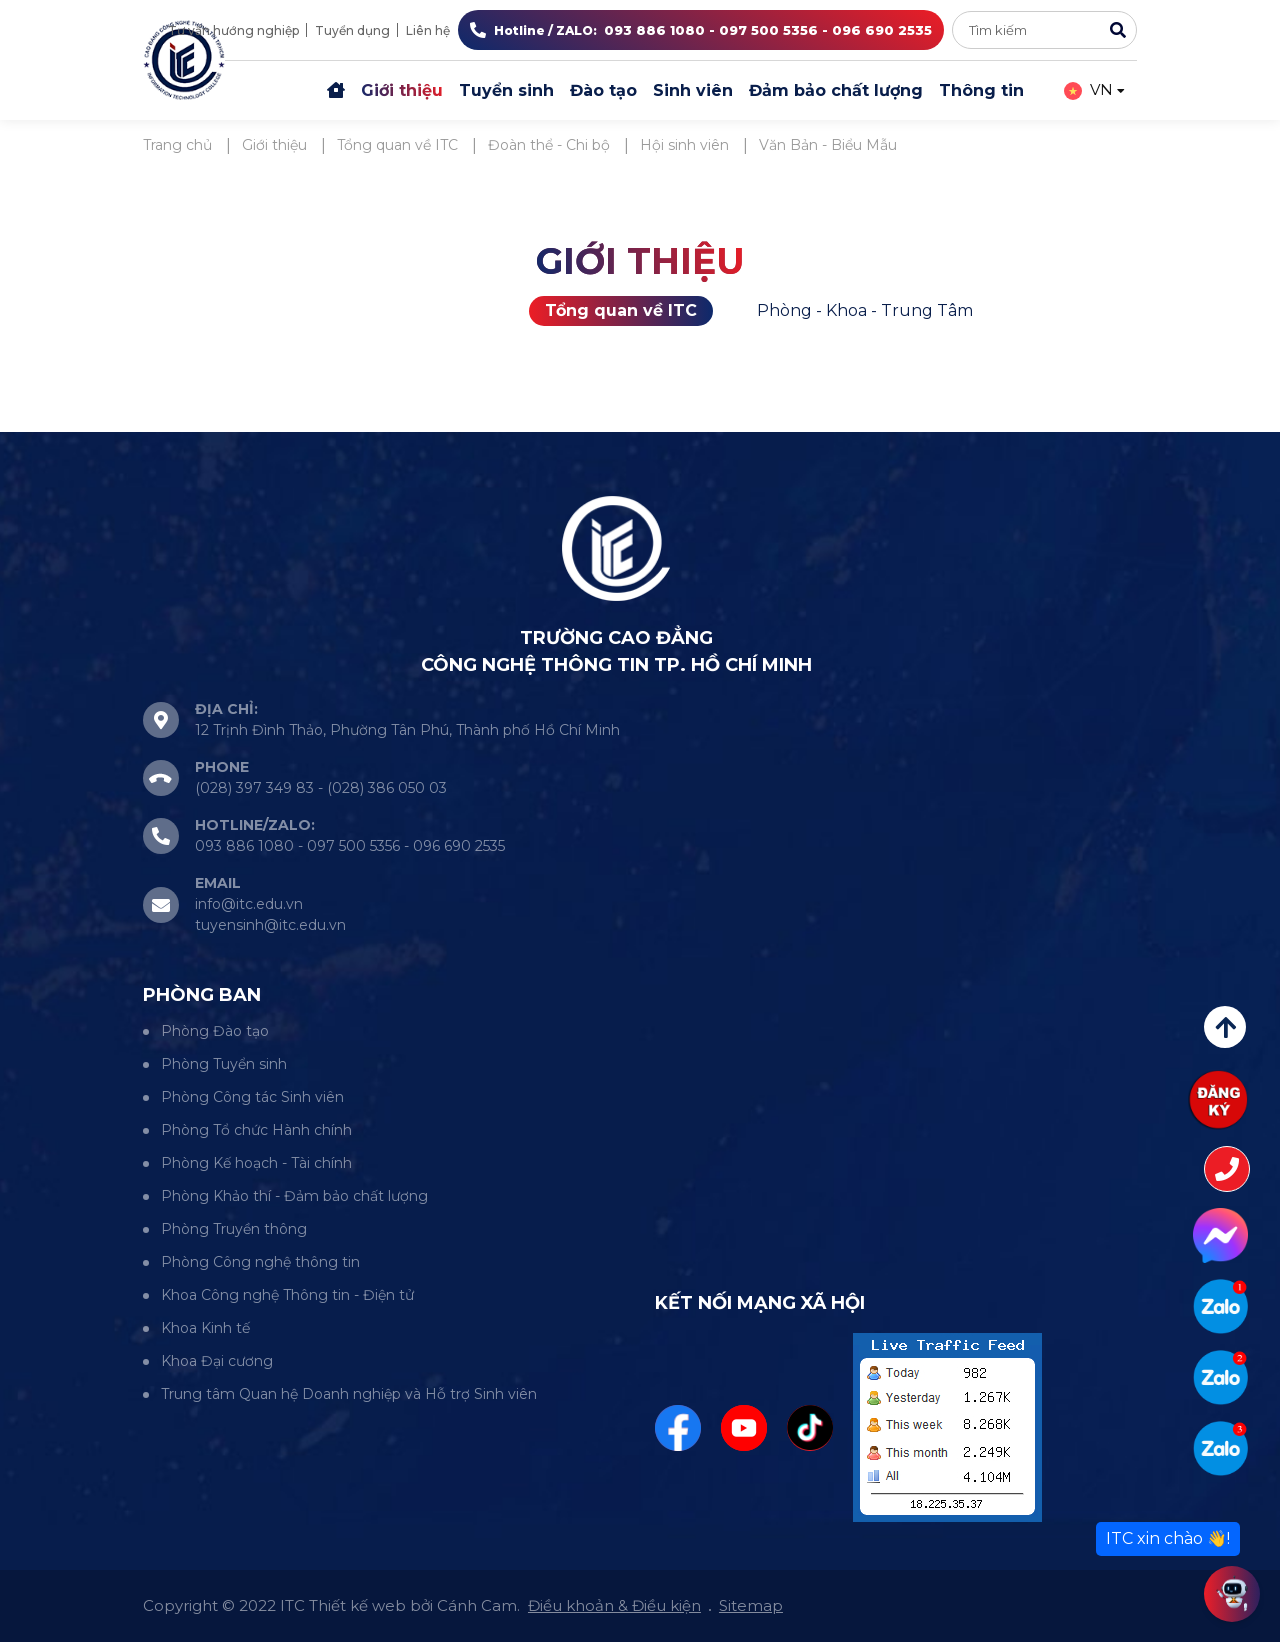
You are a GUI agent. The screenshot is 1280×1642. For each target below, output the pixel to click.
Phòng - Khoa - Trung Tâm (865, 310)
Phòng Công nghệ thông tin (260, 1262)
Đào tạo (603, 90)
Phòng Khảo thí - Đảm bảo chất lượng (294, 1196)
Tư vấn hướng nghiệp (233, 30)
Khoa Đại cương (217, 1361)
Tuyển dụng (352, 30)
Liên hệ (428, 30)
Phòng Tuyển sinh (224, 1064)
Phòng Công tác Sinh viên (252, 1097)
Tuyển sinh (506, 90)
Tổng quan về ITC (621, 310)
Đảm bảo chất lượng (836, 90)
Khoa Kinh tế (205, 1328)
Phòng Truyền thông (234, 1229)
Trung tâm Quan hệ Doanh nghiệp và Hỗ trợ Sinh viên (349, 1394)
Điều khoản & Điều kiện (614, 1605)
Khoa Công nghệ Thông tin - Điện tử (287, 1295)
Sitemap (751, 1605)
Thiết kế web (357, 1605)
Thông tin (981, 90)
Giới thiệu (402, 90)
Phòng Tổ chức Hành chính (256, 1130)
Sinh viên (693, 90)
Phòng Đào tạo (215, 1031)
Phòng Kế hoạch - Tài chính (256, 1163)
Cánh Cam (477, 1605)
